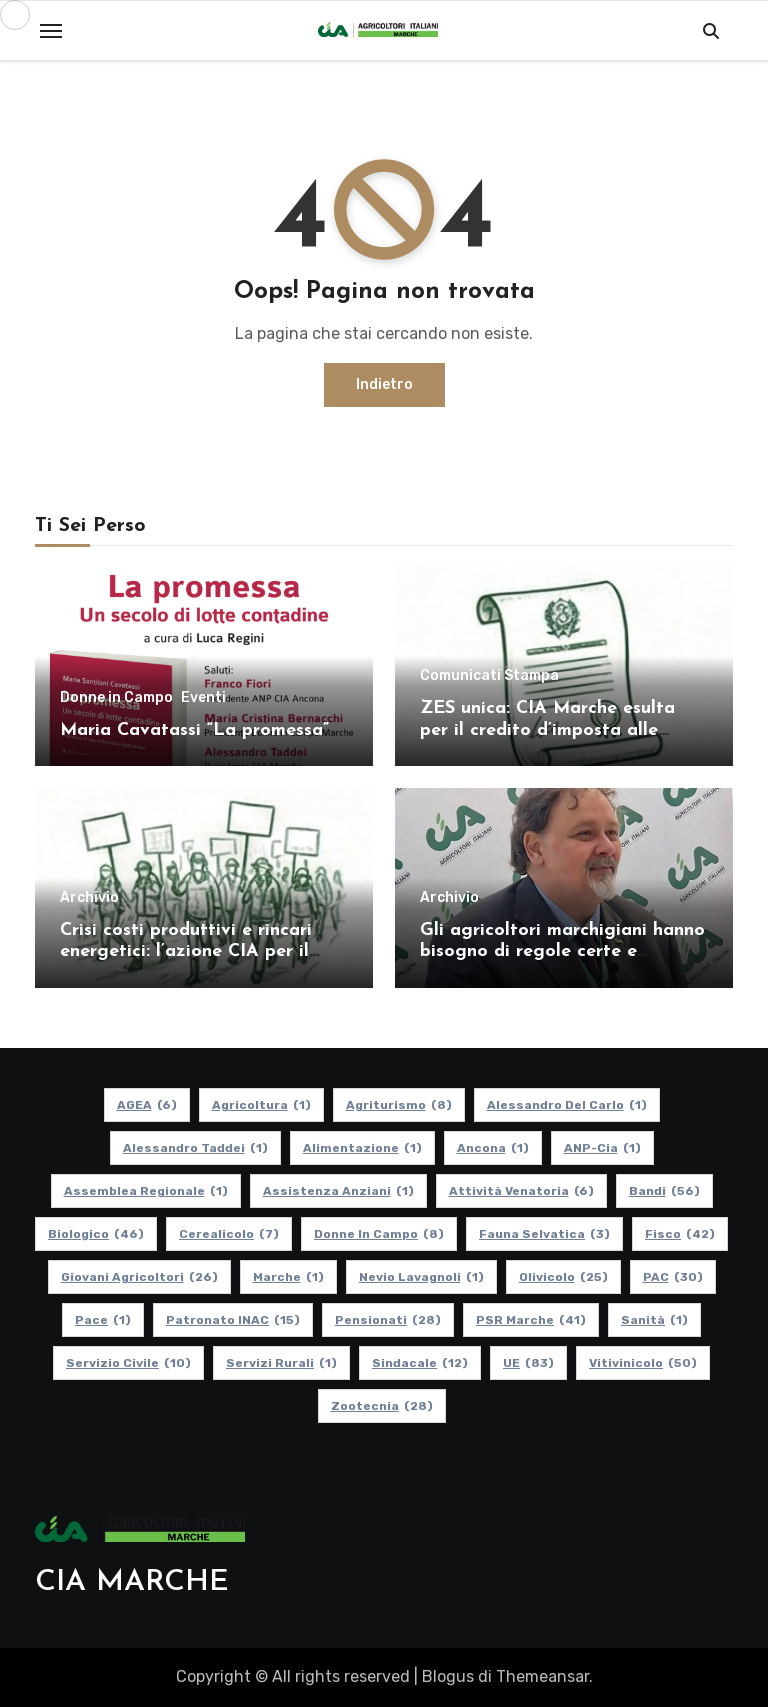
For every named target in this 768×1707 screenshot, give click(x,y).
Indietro (384, 384)
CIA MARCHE (132, 1582)
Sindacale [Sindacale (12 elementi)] (420, 1363)
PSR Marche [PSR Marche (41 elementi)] (531, 1320)
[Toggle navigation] (51, 31)
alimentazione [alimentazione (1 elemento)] (362, 1148)
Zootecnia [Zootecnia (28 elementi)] (382, 1406)
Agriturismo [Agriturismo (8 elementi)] (399, 1105)
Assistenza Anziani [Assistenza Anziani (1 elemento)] (338, 1191)
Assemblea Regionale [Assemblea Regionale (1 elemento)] (146, 1191)
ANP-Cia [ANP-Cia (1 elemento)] (602, 1148)
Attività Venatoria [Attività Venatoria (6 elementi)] (521, 1191)
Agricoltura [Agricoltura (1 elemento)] (261, 1105)
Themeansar (542, 1676)
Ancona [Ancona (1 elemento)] (493, 1148)
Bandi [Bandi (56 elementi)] (664, 1191)
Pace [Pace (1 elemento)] (103, 1320)
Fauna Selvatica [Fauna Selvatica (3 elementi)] (544, 1234)
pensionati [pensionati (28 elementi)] (388, 1320)
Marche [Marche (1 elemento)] (288, 1277)
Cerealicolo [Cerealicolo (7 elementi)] (229, 1234)
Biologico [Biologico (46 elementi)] (96, 1234)
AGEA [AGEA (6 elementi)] (147, 1105)
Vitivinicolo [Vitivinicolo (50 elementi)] (643, 1363)
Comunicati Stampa (489, 676)
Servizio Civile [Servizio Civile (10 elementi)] (128, 1363)
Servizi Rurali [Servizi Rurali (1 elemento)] (281, 1363)
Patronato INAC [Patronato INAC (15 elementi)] (233, 1320)
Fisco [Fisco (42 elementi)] (680, 1234)
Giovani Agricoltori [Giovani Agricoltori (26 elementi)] (139, 1277)
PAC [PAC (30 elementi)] (673, 1277)
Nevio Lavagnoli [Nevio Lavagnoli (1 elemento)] (421, 1277)
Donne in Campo (116, 698)
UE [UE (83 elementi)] (528, 1363)
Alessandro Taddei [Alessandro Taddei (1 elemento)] (195, 1148)
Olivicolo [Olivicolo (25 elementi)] (563, 1277)
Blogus (448, 1676)
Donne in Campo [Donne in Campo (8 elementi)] (379, 1234)
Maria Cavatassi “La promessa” (194, 730)
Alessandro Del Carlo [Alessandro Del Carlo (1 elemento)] (567, 1105)
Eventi (203, 698)
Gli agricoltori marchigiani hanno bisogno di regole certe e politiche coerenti (562, 952)
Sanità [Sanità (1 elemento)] (654, 1320)
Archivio (89, 898)
